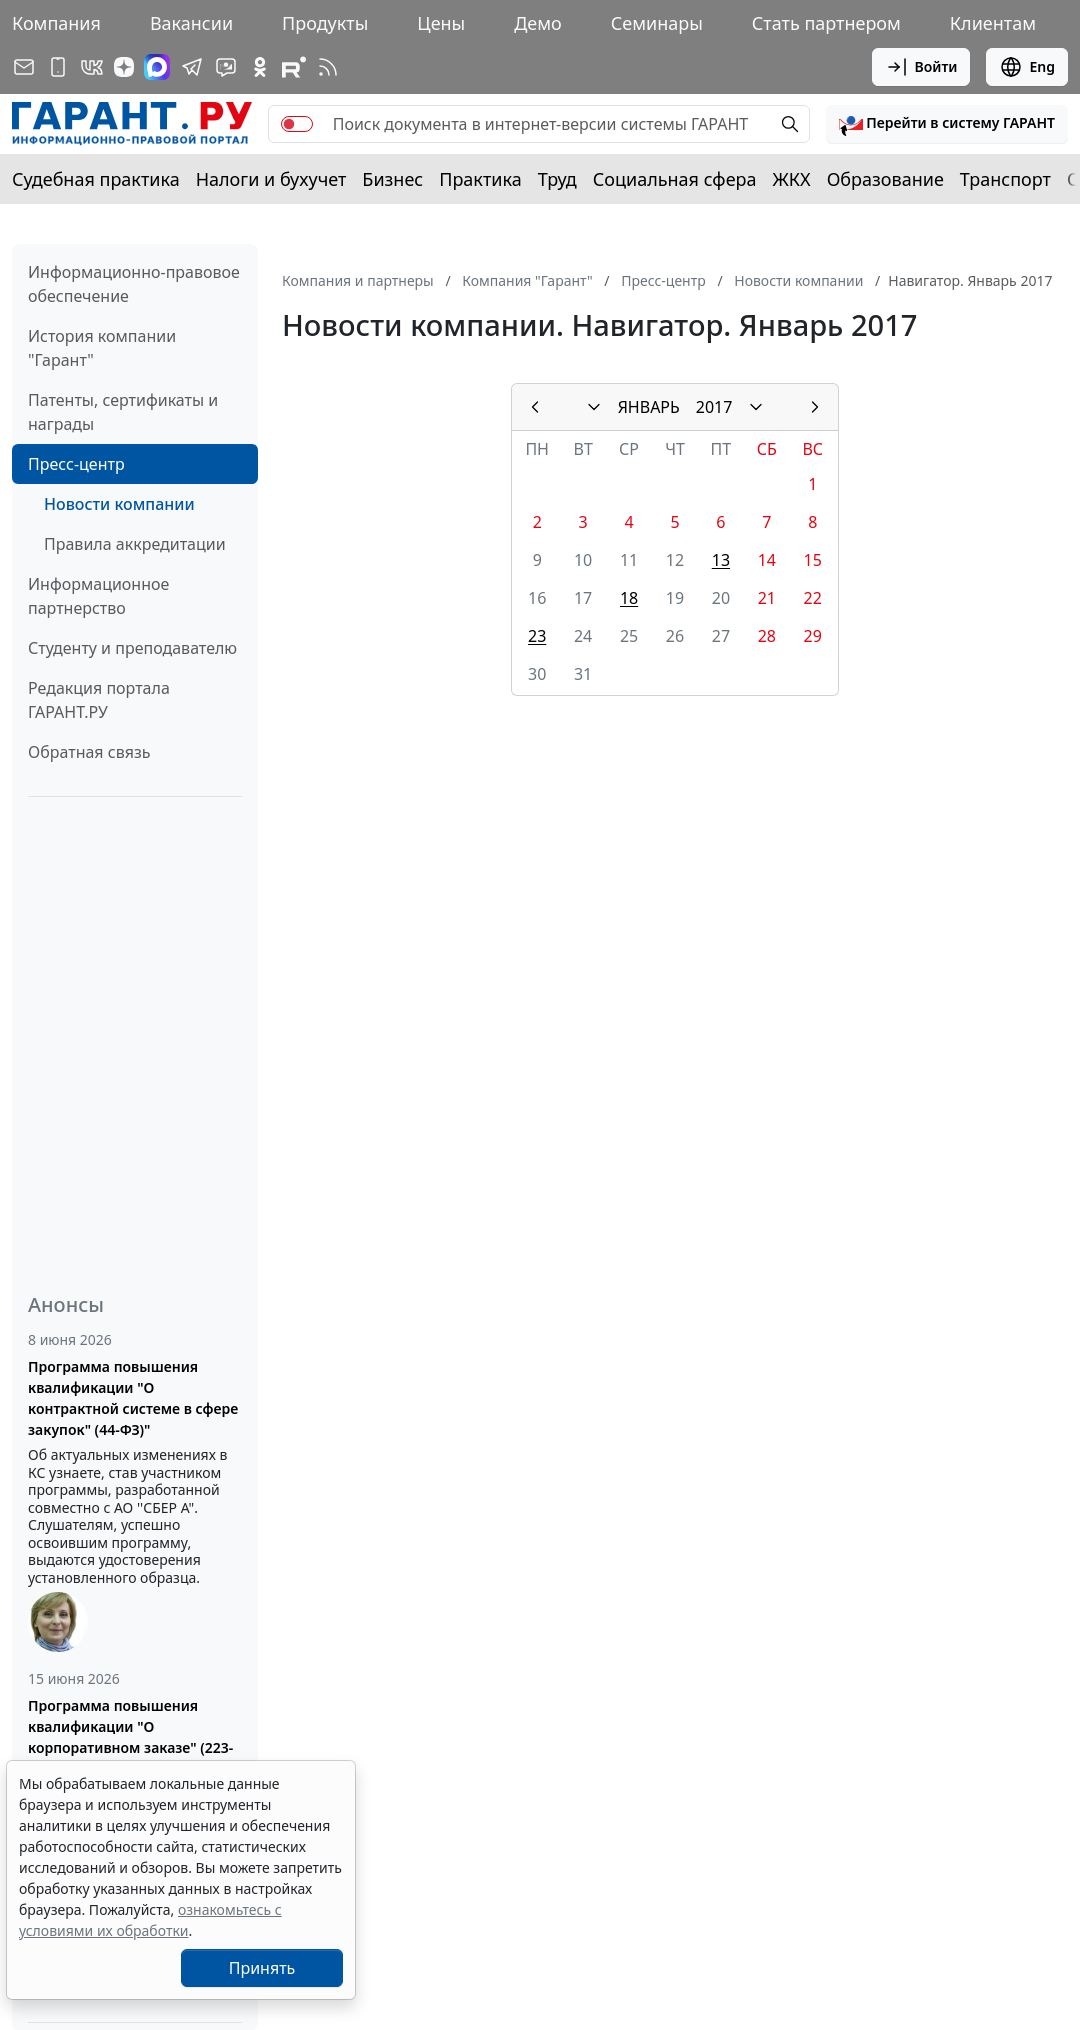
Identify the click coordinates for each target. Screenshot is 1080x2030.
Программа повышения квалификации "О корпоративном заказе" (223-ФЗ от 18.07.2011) (130, 1737)
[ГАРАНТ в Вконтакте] (92, 67)
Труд (557, 179)
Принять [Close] (262, 1968)
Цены (441, 23)
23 (537, 636)
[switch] (297, 124)
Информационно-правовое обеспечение (134, 284)
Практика (480, 179)
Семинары (657, 23)
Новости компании (119, 504)
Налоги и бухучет (271, 179)
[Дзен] (124, 67)
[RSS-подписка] (328, 67)
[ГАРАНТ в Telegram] (192, 67)
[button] (947, 124)
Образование (885, 179)
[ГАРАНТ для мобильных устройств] (58, 67)
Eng (1027, 67)
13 (721, 560)
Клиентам (993, 23)
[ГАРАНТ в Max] (157, 67)
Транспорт (1005, 179)
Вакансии (191, 23)
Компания (56, 23)
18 (629, 598)
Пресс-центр (76, 464)
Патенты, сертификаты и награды (123, 412)
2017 (714, 407)
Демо (538, 23)
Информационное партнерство (98, 596)
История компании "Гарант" (102, 348)
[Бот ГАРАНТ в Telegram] (226, 67)
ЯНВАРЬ (649, 407)
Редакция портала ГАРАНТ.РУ (99, 700)
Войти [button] (921, 67)
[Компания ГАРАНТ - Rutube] (294, 67)
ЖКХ (792, 179)
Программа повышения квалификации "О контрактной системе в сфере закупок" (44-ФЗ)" (133, 1398)
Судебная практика (96, 179)
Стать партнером (826, 23)
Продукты (325, 23)
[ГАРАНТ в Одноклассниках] (260, 67)
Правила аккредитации (135, 544)
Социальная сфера (675, 179)
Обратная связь (89, 752)
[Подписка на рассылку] (24, 67)
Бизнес (392, 179)
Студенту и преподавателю (132, 648)
